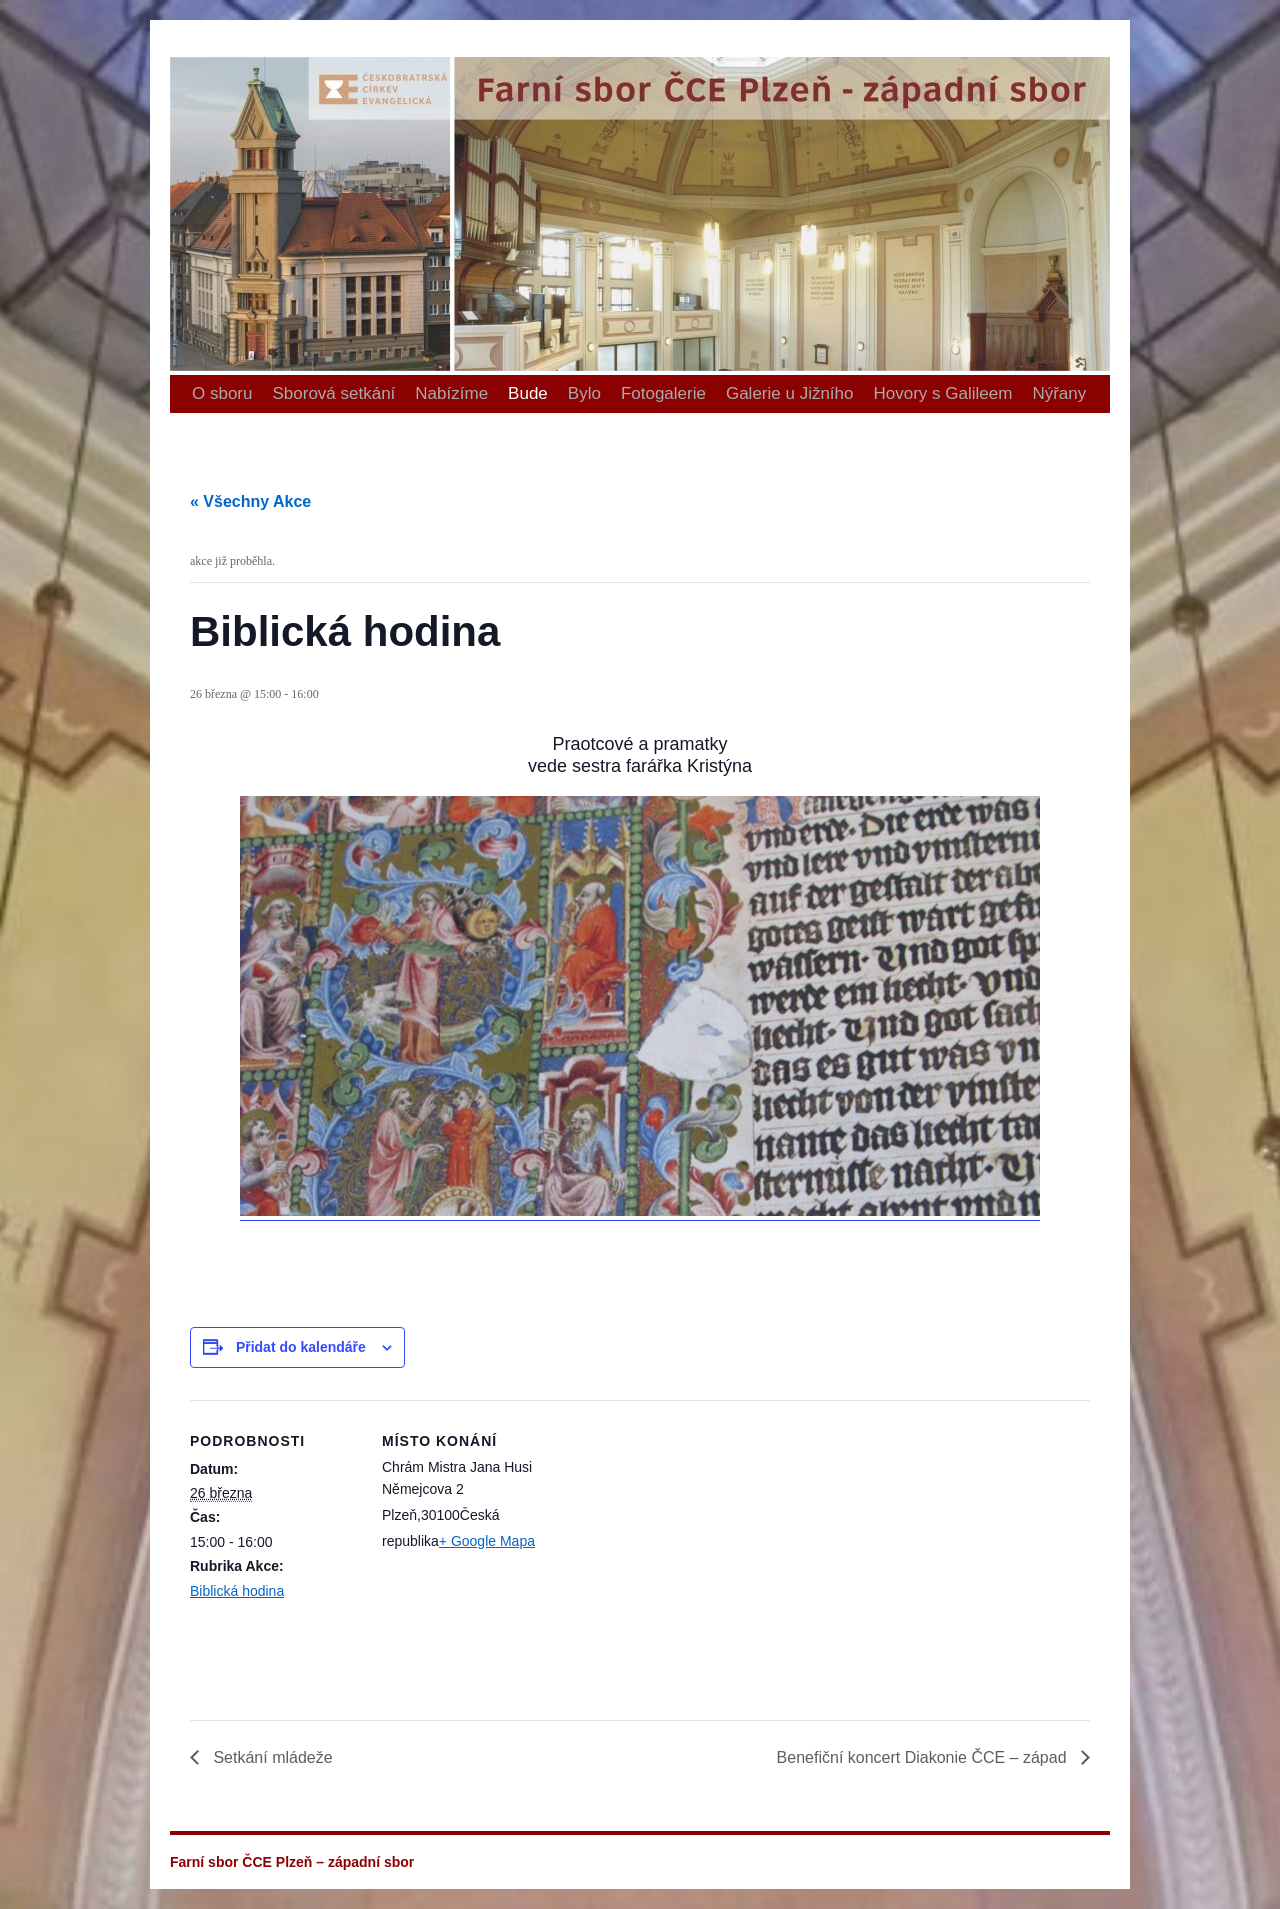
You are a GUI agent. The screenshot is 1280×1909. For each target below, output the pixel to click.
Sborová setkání (333, 393)
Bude (528, 393)
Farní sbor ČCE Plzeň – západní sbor (178, 20)
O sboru (222, 393)
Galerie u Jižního (790, 393)
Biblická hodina (237, 1591)
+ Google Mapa (487, 1541)
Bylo (584, 393)
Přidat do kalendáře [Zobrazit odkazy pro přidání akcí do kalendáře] (301, 1347)
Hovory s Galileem (943, 393)
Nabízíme (451, 393)
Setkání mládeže (271, 1757)
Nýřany (1059, 393)
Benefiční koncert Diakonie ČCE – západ (924, 1757)
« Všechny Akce (250, 501)
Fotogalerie (663, 393)
